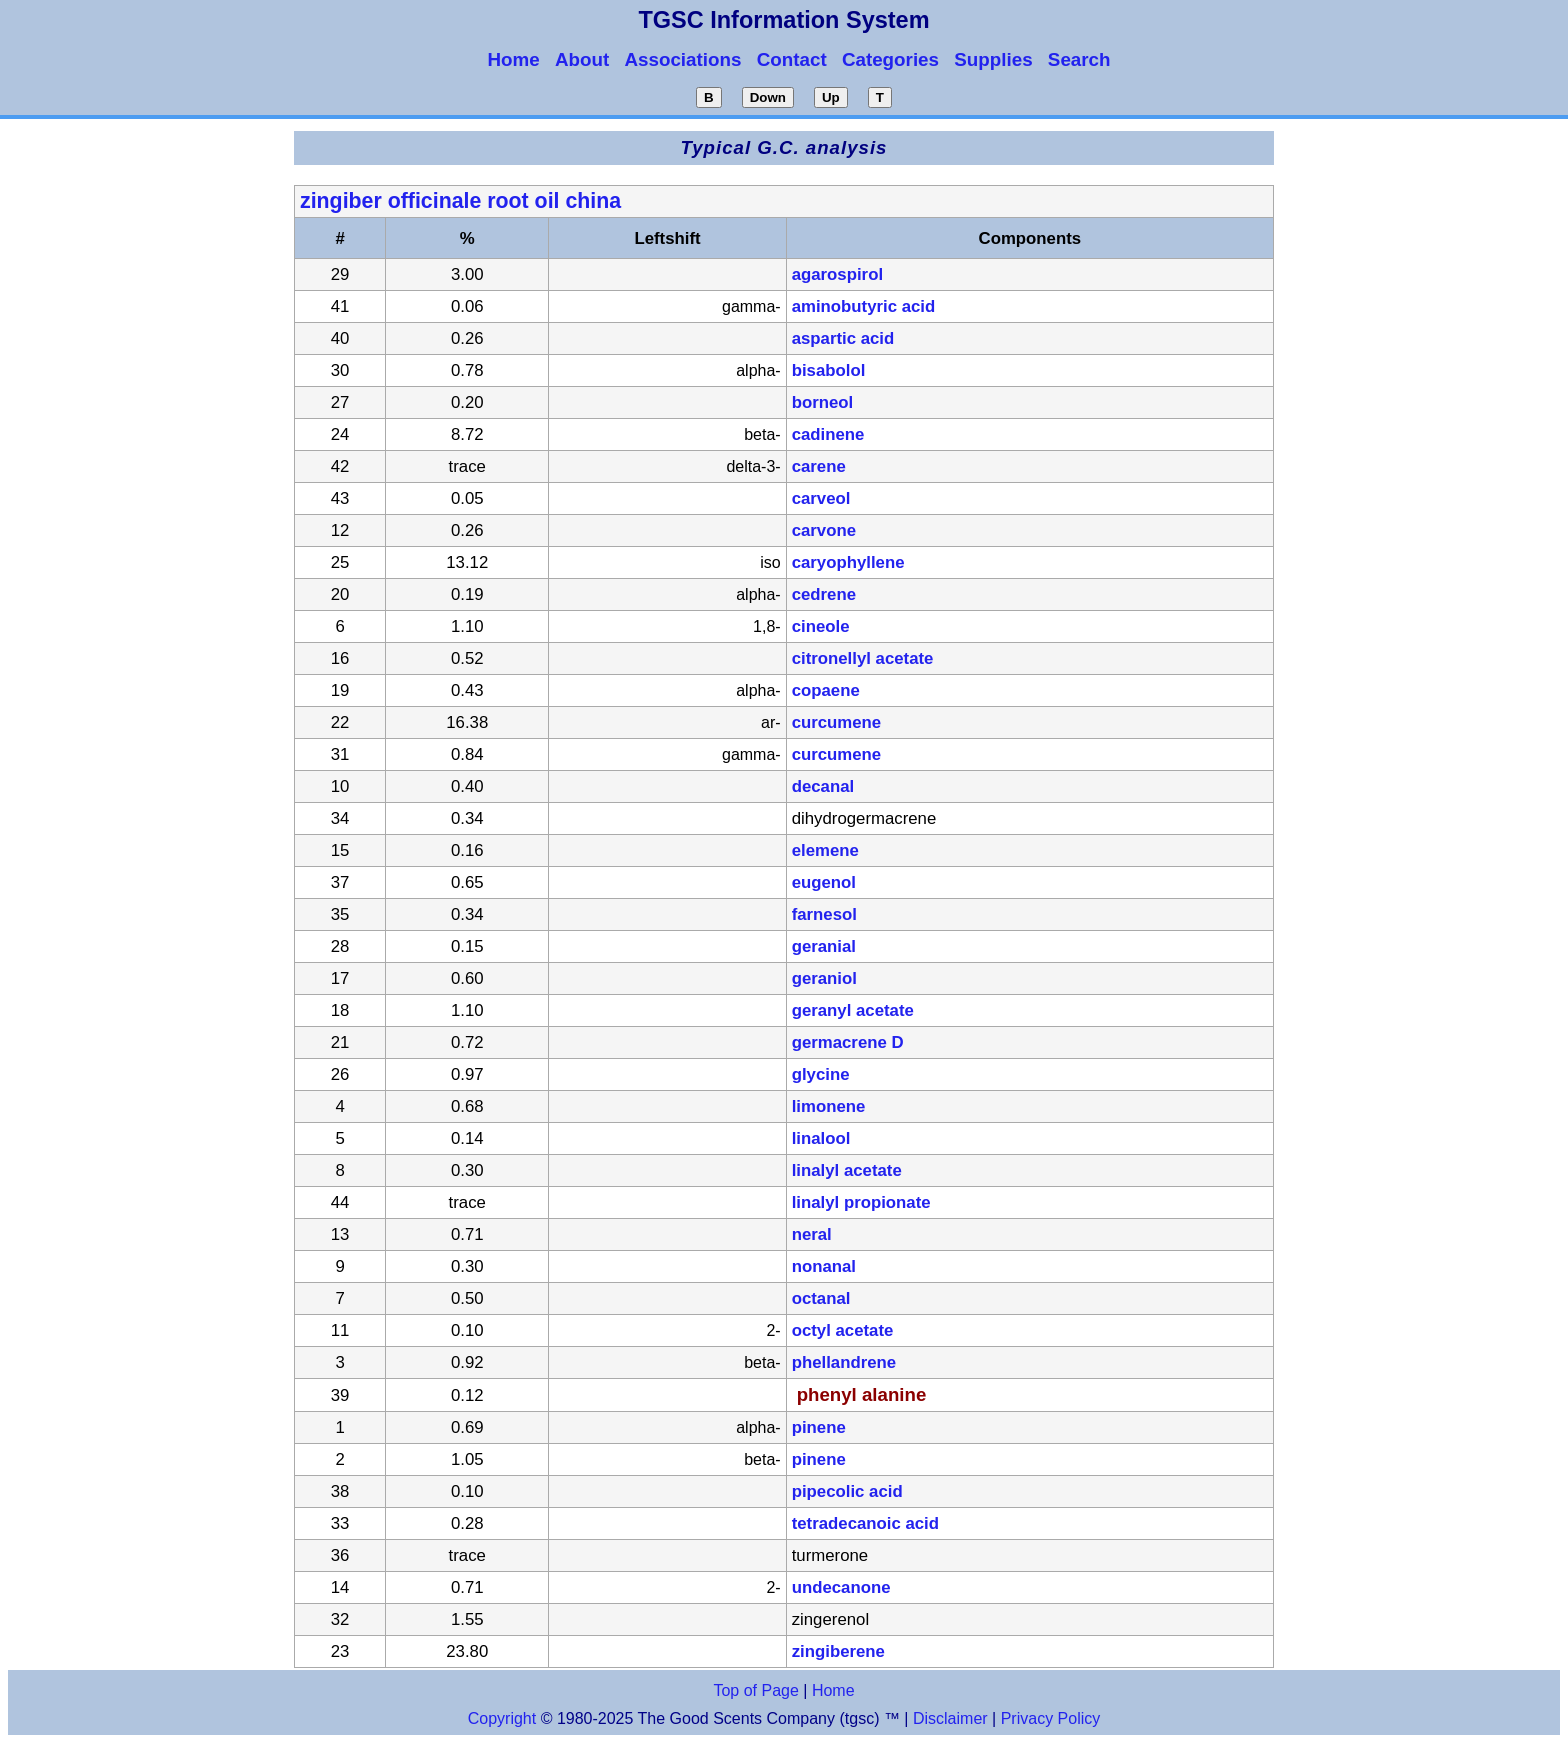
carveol (821, 498)
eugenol (824, 882)
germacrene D (848, 1042)
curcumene (837, 722)
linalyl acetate (847, 1170)
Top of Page (755, 1690)
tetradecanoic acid (865, 1523)
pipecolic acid (847, 1491)
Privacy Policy (1048, 1718)
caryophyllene (848, 562)
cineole (821, 626)
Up (831, 97)
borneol (823, 402)
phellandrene (844, 1362)
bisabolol (829, 370)
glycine (821, 1074)
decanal (823, 786)
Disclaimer (950, 1718)
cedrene (824, 594)
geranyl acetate (853, 1010)
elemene (825, 850)
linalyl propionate (861, 1202)
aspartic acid (843, 338)
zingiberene (838, 1651)
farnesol (824, 914)
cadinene (828, 434)
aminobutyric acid (864, 306)
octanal (821, 1298)
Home (833, 1690)
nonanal (824, 1266)
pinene (819, 1427)
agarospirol (837, 274)
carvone (824, 530)
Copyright (502, 1718)
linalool (821, 1138)
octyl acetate (843, 1330)
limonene (829, 1106)
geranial (824, 946)
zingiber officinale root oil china (460, 201)
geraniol (824, 978)
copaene (826, 690)
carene (819, 466)
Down (768, 97)
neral (812, 1234)
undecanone (841, 1587)
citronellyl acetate (863, 658)
